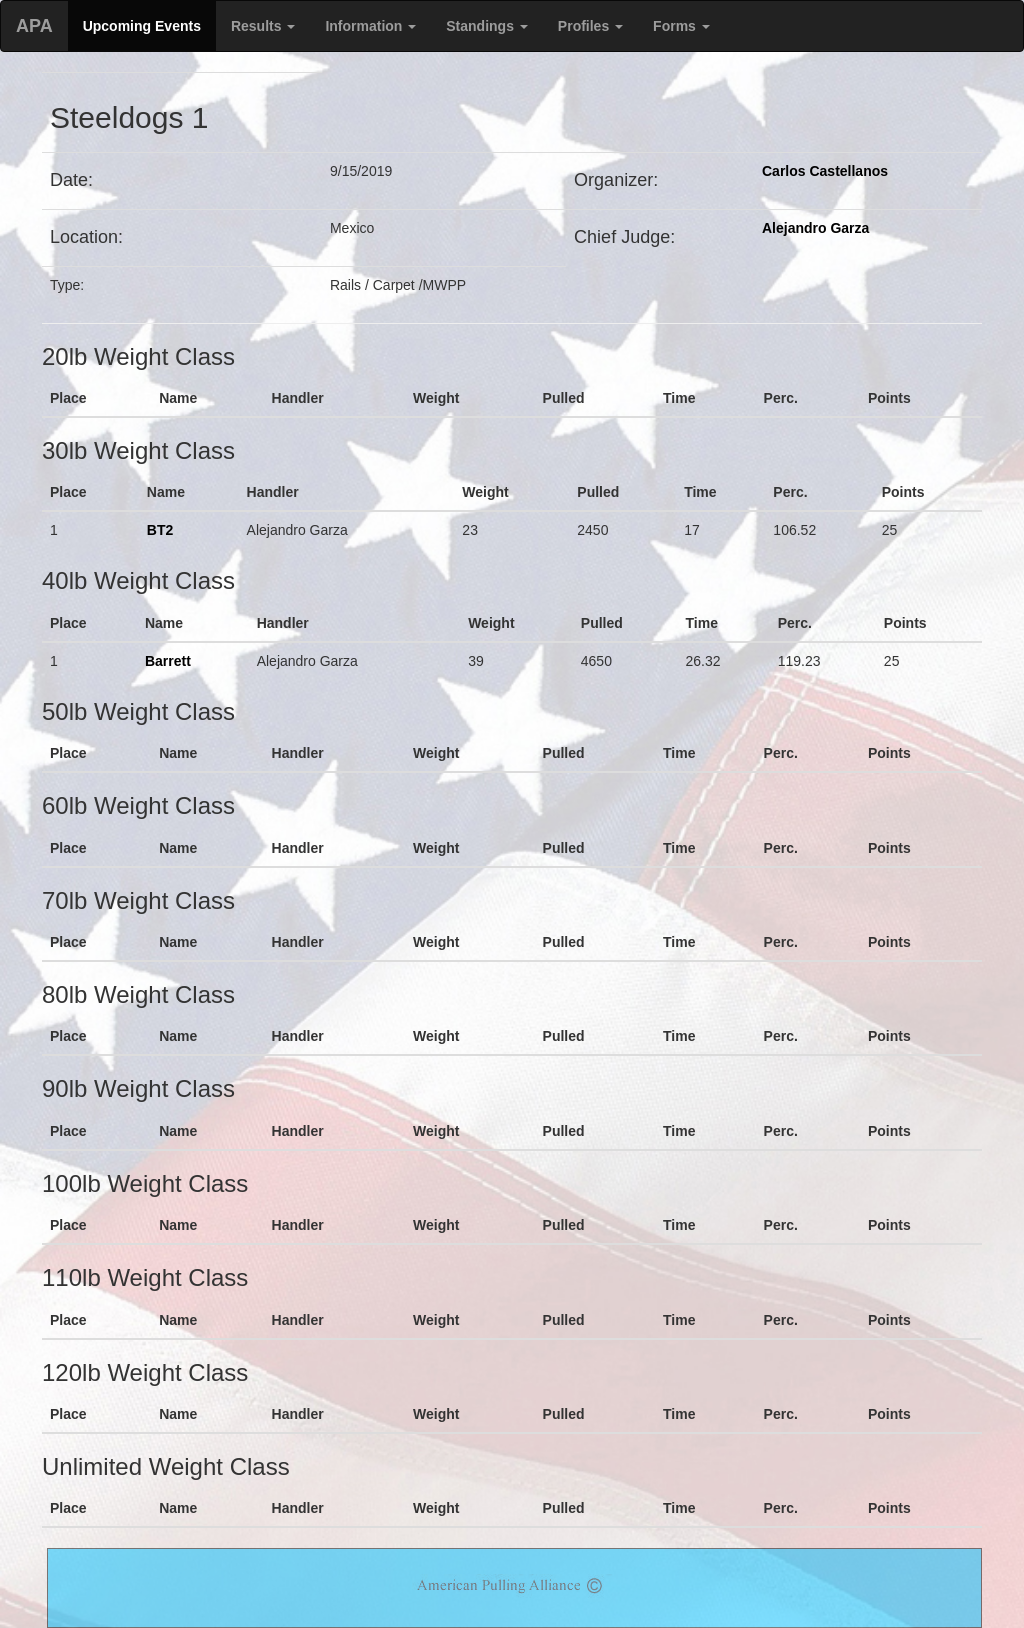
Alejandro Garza (815, 228)
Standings (487, 26)
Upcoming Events (142, 26)
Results (263, 26)
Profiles (590, 26)
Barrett (168, 661)
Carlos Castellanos (825, 171)
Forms (681, 26)
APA (34, 26)
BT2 (160, 530)
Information (370, 26)
